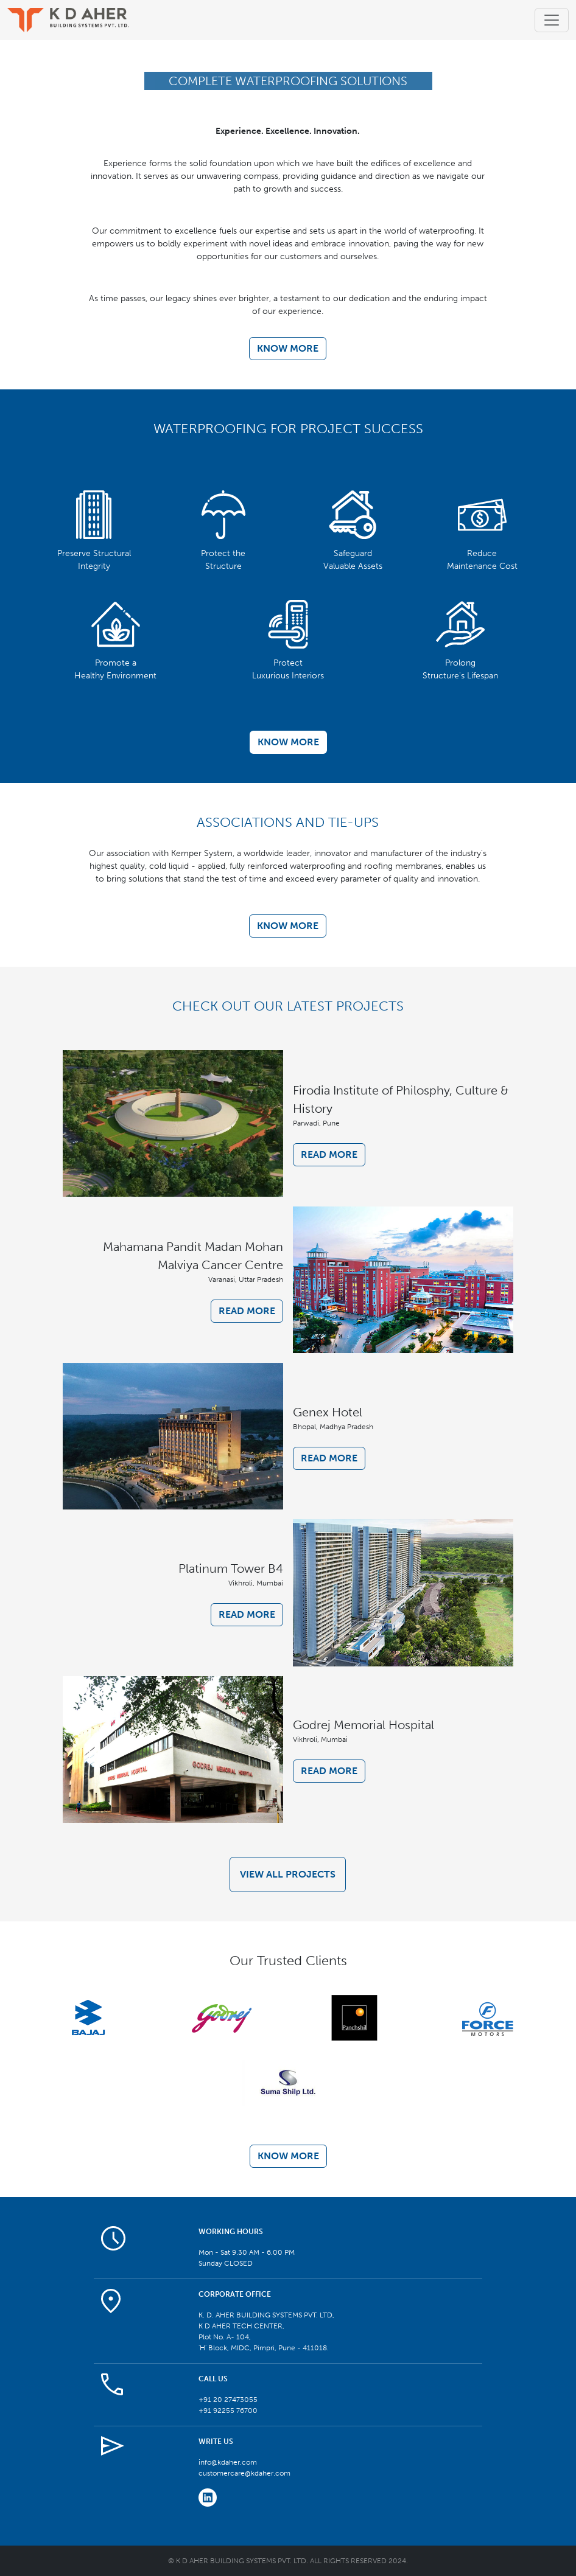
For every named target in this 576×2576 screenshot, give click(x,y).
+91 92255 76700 (228, 2410)
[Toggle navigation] (552, 20)
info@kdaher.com (227, 2462)
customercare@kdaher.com (244, 2473)
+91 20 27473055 (228, 2399)
